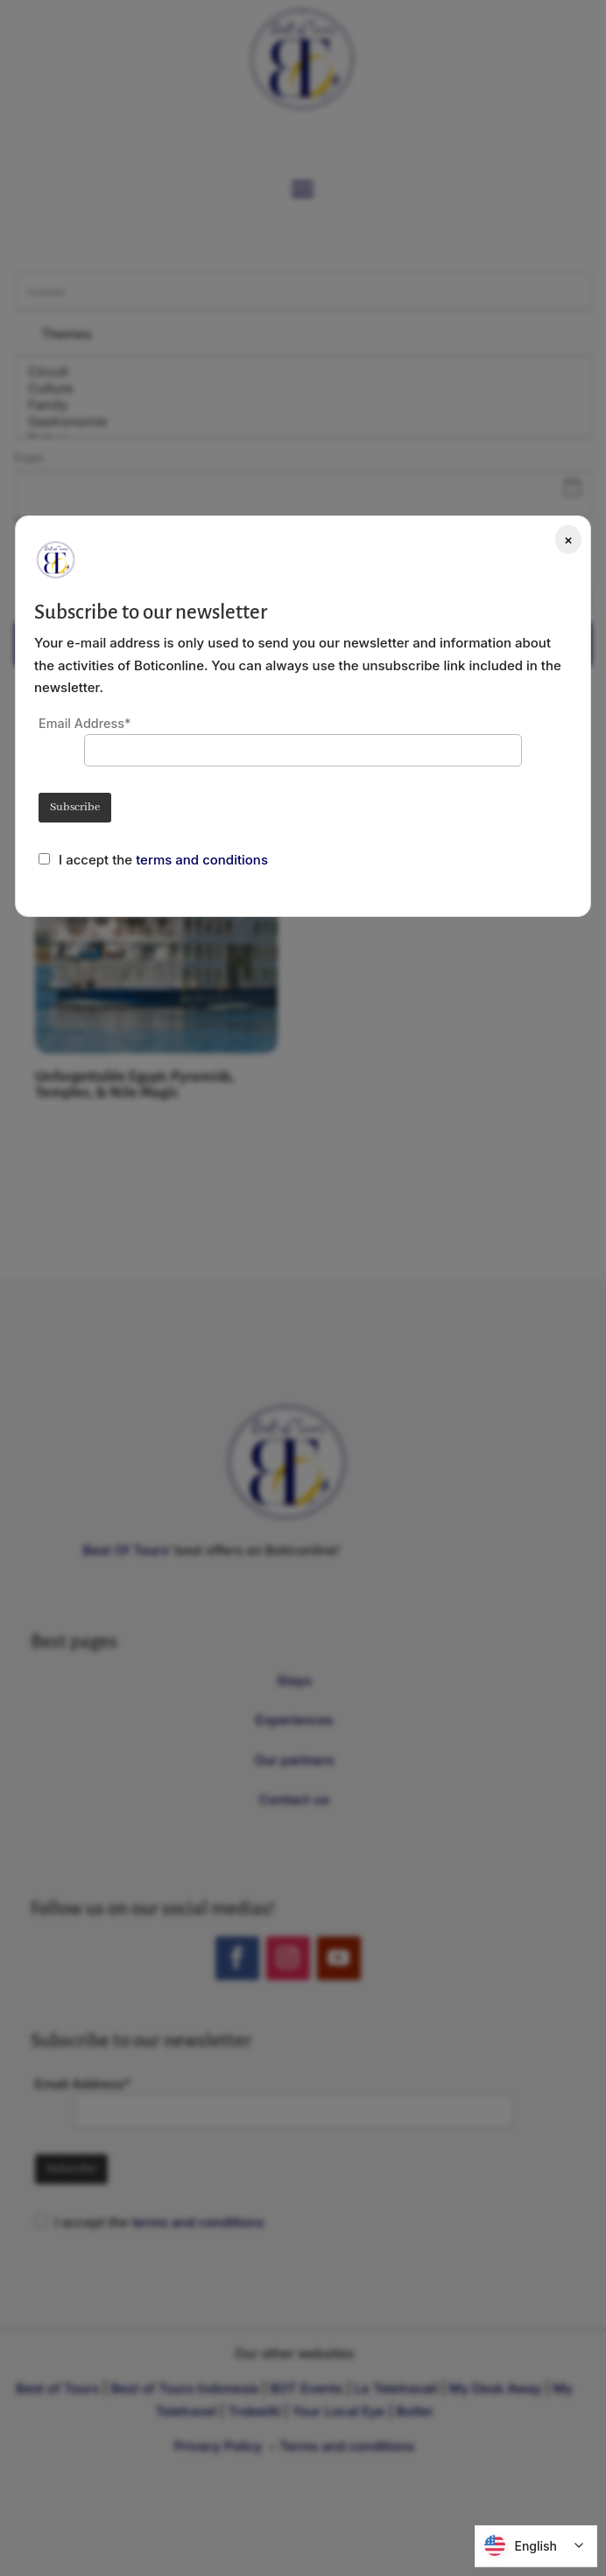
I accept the (97, 859)
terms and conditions (202, 859)
